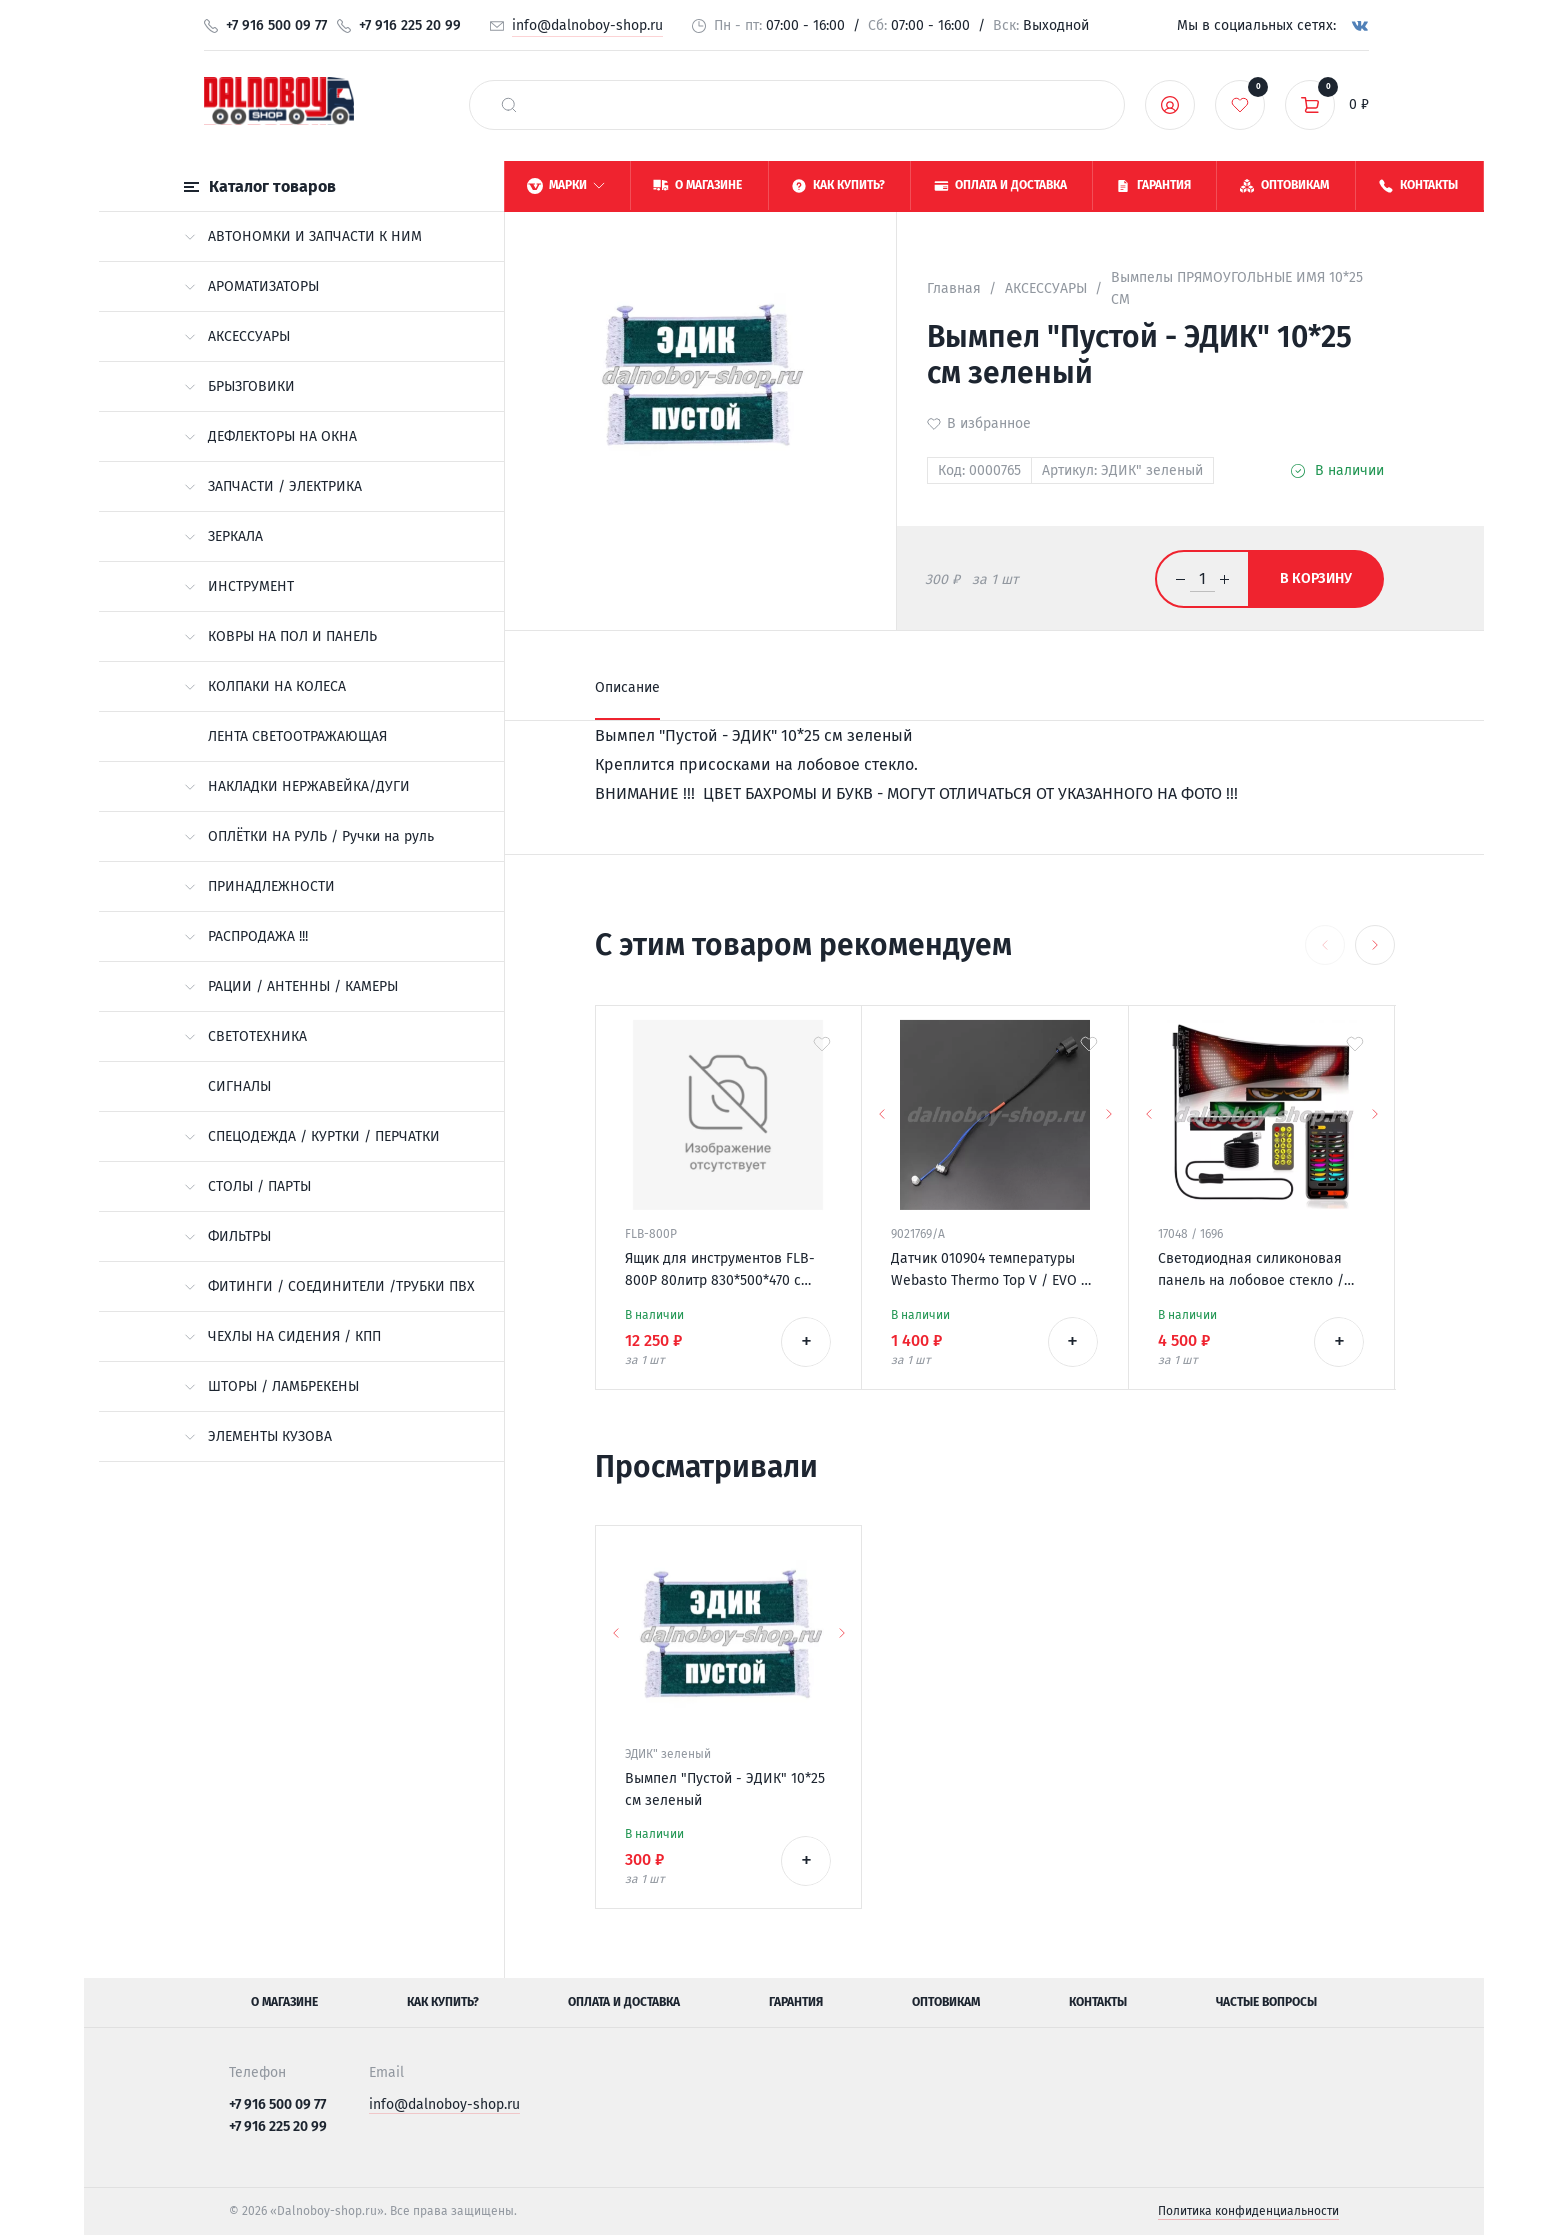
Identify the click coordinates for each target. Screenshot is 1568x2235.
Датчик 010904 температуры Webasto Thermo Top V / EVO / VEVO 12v (989, 1271)
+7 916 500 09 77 (276, 25)
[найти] (509, 105)
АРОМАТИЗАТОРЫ (251, 286)
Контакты (1098, 2002)
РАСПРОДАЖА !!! (246, 936)
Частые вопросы (1266, 2002)
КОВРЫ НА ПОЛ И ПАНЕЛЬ (280, 636)
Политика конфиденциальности (1248, 2211)
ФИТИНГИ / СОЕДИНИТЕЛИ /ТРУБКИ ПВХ (329, 1286)
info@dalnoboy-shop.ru (587, 25)
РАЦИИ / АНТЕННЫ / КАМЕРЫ (291, 986)
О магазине (284, 2002)
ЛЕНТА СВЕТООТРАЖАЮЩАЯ (297, 736)
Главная (954, 288)
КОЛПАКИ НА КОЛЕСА (265, 686)
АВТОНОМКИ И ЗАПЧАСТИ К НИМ (303, 236)
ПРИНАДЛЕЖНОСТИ (259, 886)
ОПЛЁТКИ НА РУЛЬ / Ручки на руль (309, 836)
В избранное (989, 423)
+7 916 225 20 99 (410, 25)
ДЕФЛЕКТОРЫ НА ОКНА (270, 436)
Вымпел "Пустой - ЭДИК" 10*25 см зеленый (725, 1789)
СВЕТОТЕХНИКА (245, 1036)
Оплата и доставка (624, 2002)
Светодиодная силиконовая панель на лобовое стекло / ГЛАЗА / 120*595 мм (1251, 1271)
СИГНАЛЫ (239, 1086)
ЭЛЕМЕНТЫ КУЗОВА (258, 1436)
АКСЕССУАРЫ (237, 336)
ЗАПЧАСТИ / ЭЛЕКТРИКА (273, 486)
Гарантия (796, 2002)
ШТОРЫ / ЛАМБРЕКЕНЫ (271, 1386)
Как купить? (443, 2002)
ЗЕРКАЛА (223, 536)
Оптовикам (946, 2002)
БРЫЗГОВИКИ (239, 386)
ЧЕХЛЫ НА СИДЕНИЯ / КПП (282, 1336)
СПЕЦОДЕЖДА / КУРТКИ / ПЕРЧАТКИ (312, 1136)
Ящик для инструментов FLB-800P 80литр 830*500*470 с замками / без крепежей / (720, 1271)
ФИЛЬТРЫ (227, 1236)
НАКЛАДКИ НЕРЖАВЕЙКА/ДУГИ (297, 786)
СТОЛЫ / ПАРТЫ (247, 1186)
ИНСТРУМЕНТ (239, 586)
